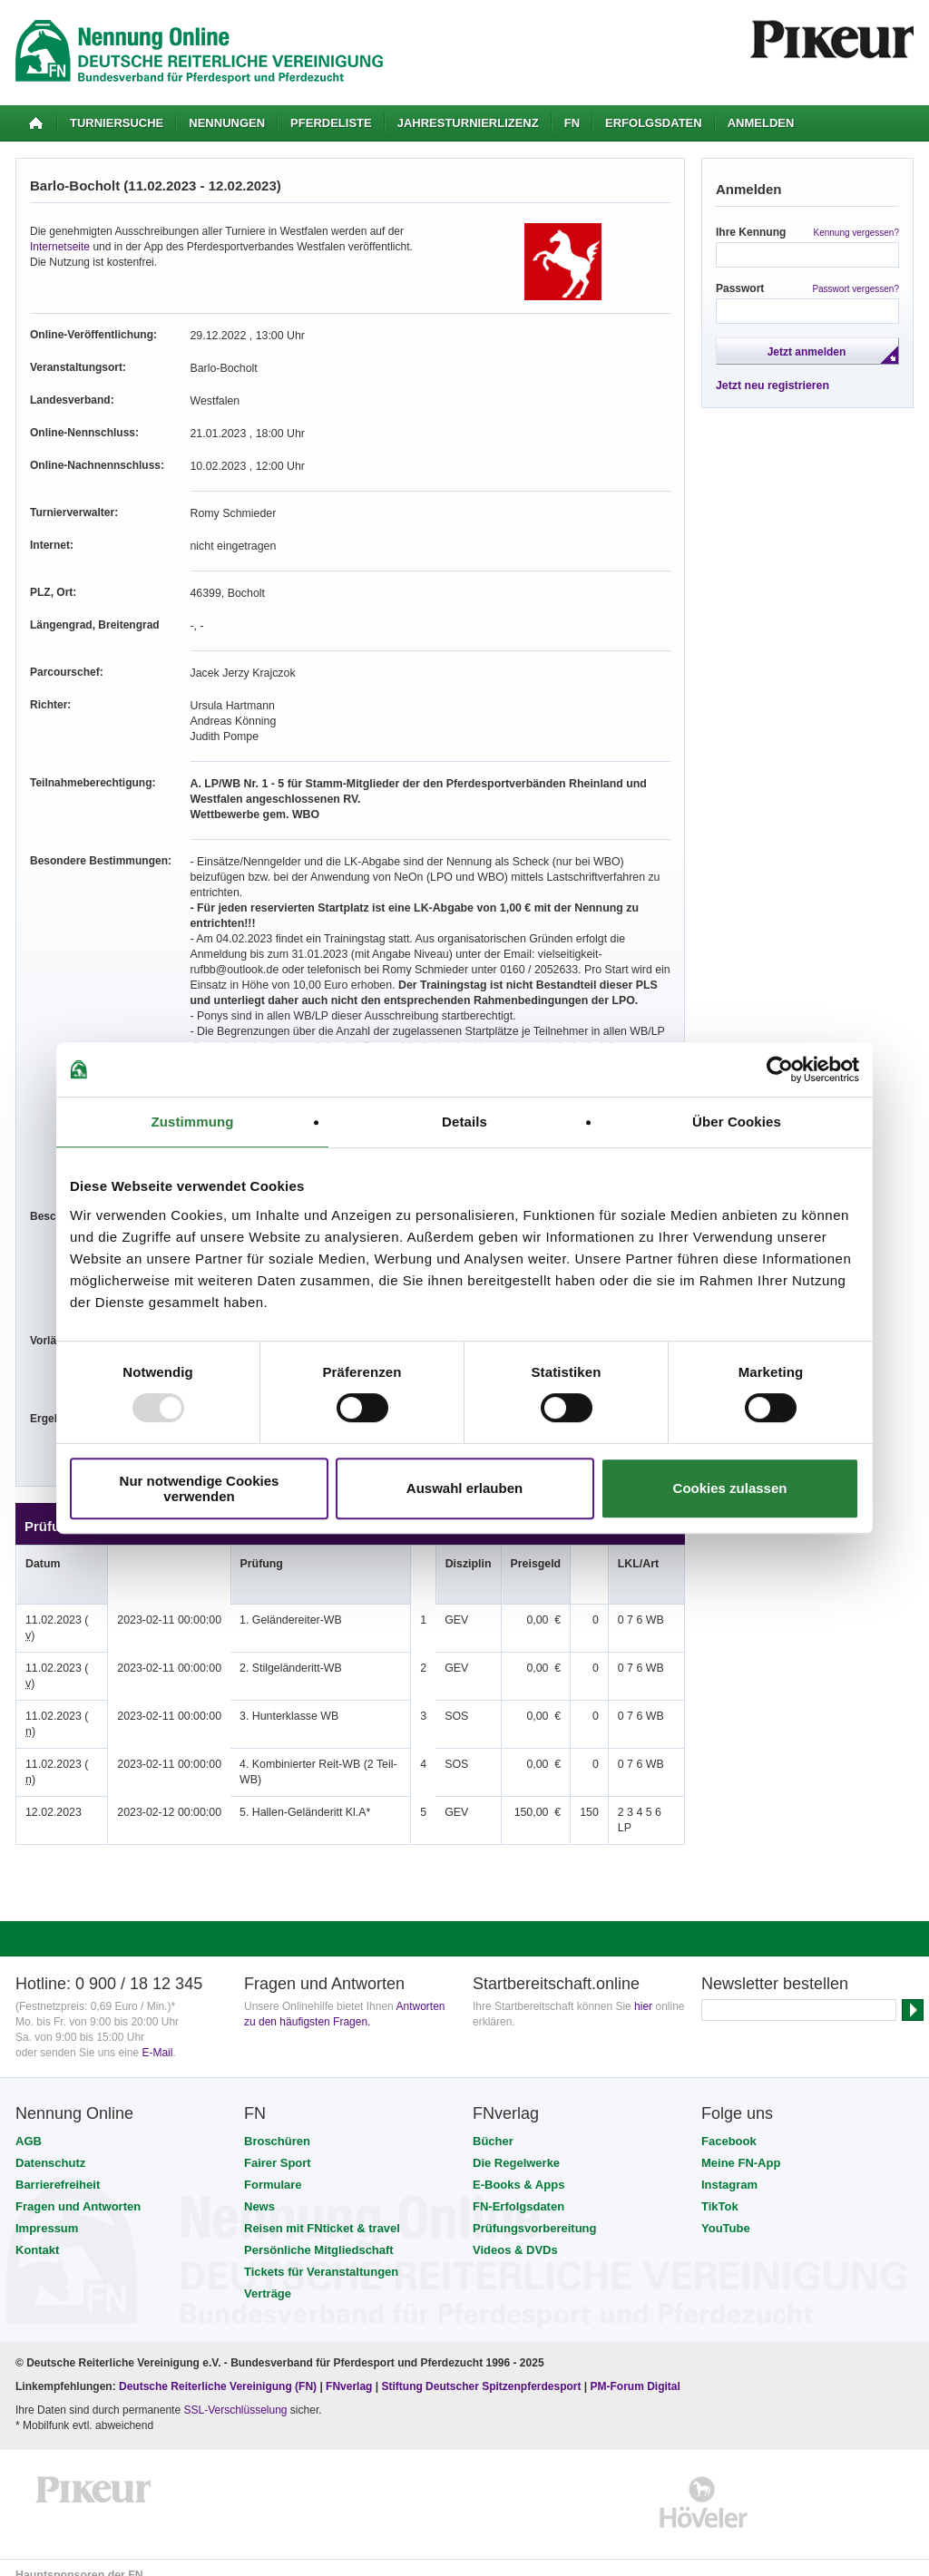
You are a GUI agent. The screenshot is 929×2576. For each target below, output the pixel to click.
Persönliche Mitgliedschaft (319, 2234)
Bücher (493, 2125)
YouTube (725, 2213)
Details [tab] (464, 1121)
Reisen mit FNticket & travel (322, 2213)
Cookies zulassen (730, 1488)
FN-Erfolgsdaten (518, 2191)
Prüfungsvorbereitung (535, 2213)
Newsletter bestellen (774, 1968)
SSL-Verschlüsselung (235, 2394)
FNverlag (351, 2371)
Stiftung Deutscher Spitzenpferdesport (481, 2371)
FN (572, 123)
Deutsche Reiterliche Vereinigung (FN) (218, 2371)
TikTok (719, 2191)
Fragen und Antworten (78, 2191)
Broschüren (277, 2125)
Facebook (729, 2125)
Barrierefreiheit (57, 2169)
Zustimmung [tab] (193, 1121)
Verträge (267, 2278)
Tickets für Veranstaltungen (321, 2256)
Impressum (46, 2213)
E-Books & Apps (518, 2169)
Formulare (273, 2169)
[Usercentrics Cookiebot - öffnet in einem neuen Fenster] (779, 1069)
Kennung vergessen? (856, 233)
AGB (28, 2125)
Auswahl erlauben (464, 1488)
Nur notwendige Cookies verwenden (199, 1488)
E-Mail (157, 2037)
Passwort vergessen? (855, 289)
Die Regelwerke (516, 2147)
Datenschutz (50, 2147)
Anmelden (761, 123)
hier (643, 1991)
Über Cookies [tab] (736, 1121)
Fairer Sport (277, 2147)
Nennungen (227, 123)
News (259, 2191)
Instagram (729, 2169)
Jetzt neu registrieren (771, 385)
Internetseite (60, 246)
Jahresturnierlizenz (468, 123)
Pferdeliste (331, 123)
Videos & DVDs (515, 2234)
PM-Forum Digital (635, 2371)
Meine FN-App (740, 2147)
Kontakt (37, 2234)
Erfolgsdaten (653, 123)
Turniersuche (116, 123)
